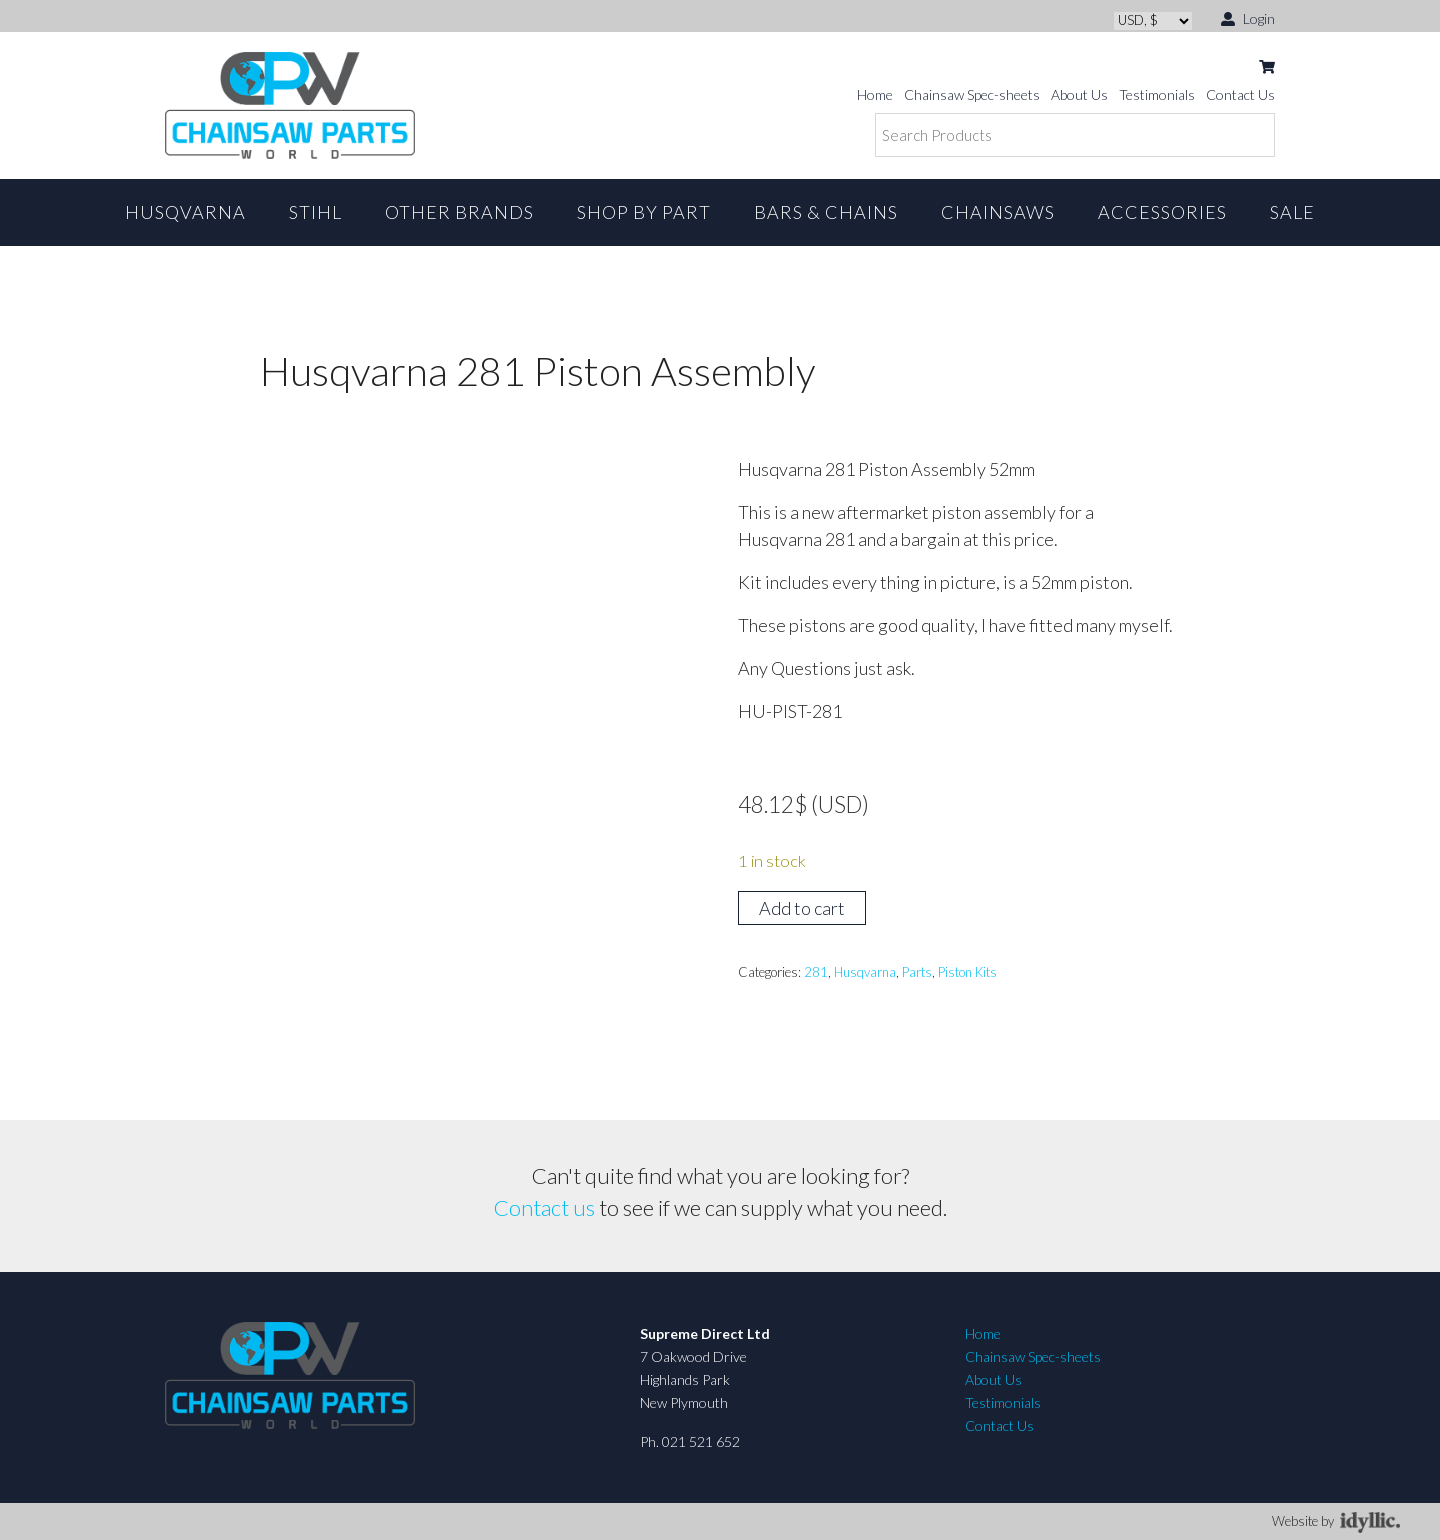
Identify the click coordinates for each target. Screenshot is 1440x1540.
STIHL (315, 212)
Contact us (544, 1207)
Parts (917, 972)
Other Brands (459, 212)
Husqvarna (185, 212)
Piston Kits (967, 972)
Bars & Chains (826, 212)
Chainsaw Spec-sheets (972, 94)
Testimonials (1157, 94)
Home (875, 94)
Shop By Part (644, 212)
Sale (1292, 212)
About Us (1079, 94)
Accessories (1162, 212)
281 (816, 972)
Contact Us (1240, 94)
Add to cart (802, 908)
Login (1248, 17)
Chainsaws (998, 212)
